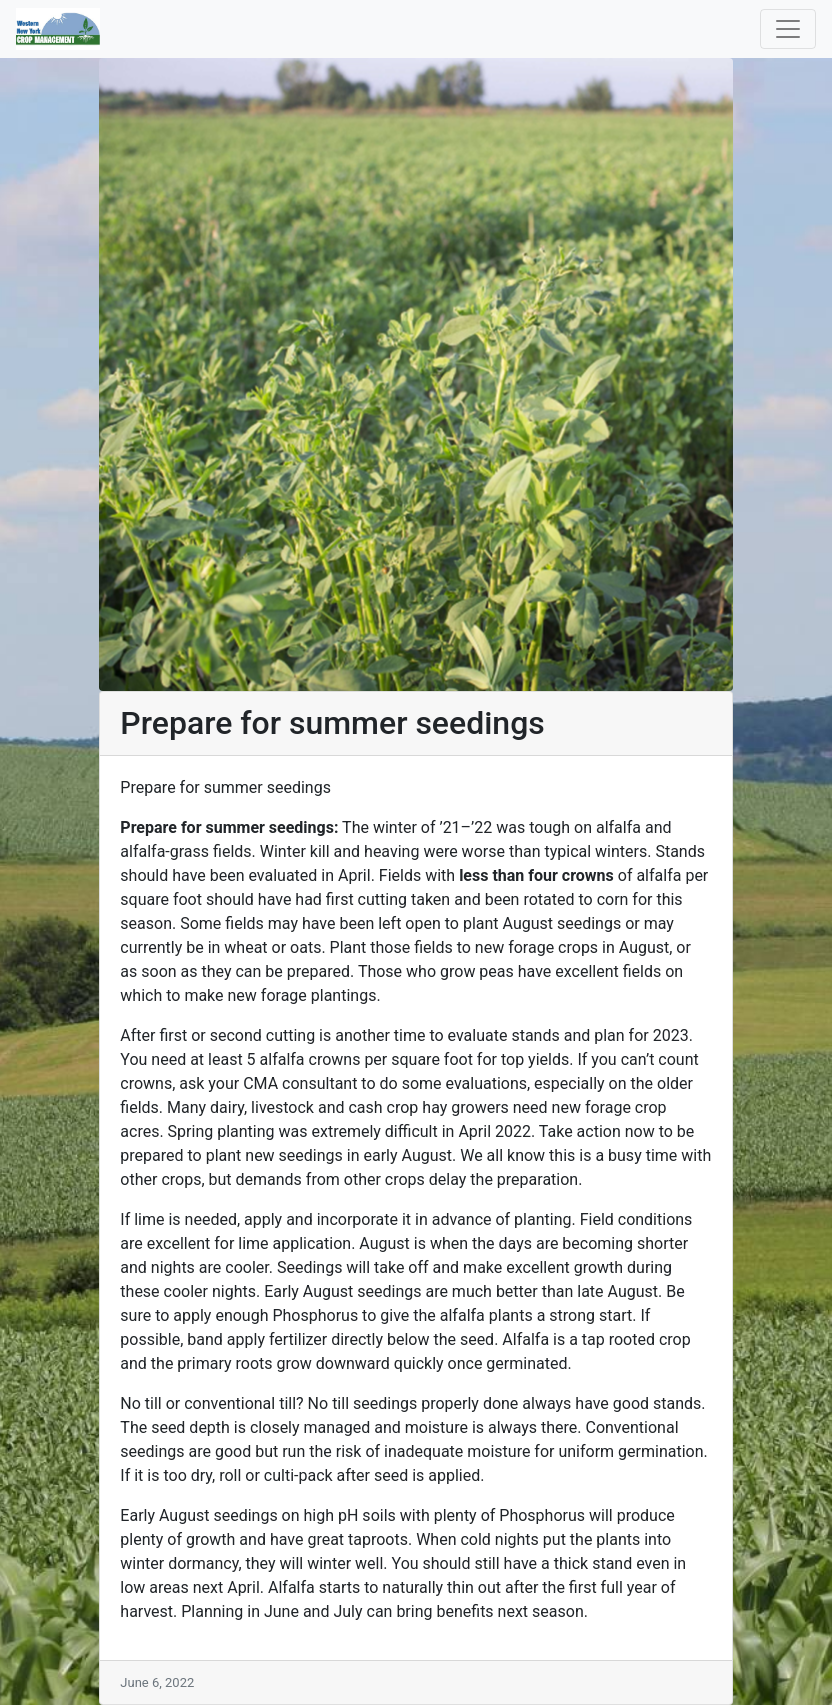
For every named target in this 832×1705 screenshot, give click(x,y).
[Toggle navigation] (788, 29)
